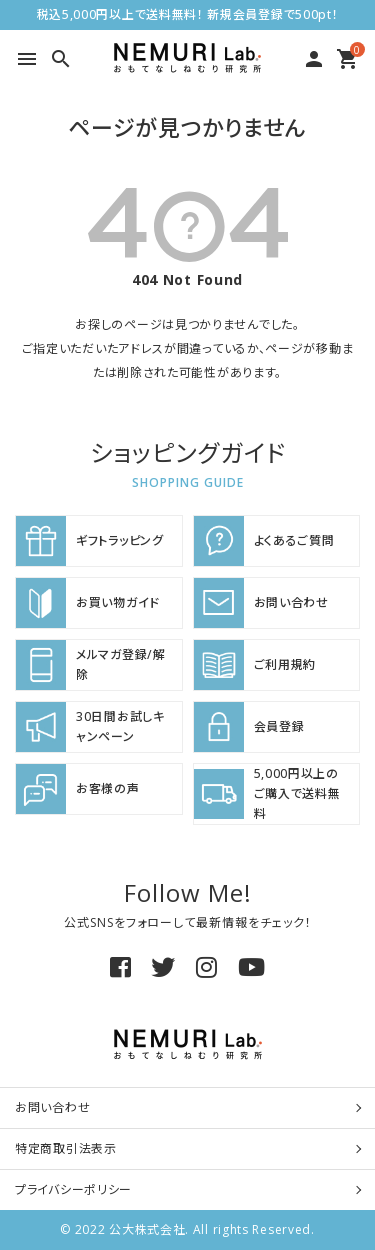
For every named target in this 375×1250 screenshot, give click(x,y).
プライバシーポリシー (73, 1189)
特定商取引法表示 (66, 1148)
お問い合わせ (52, 1107)
